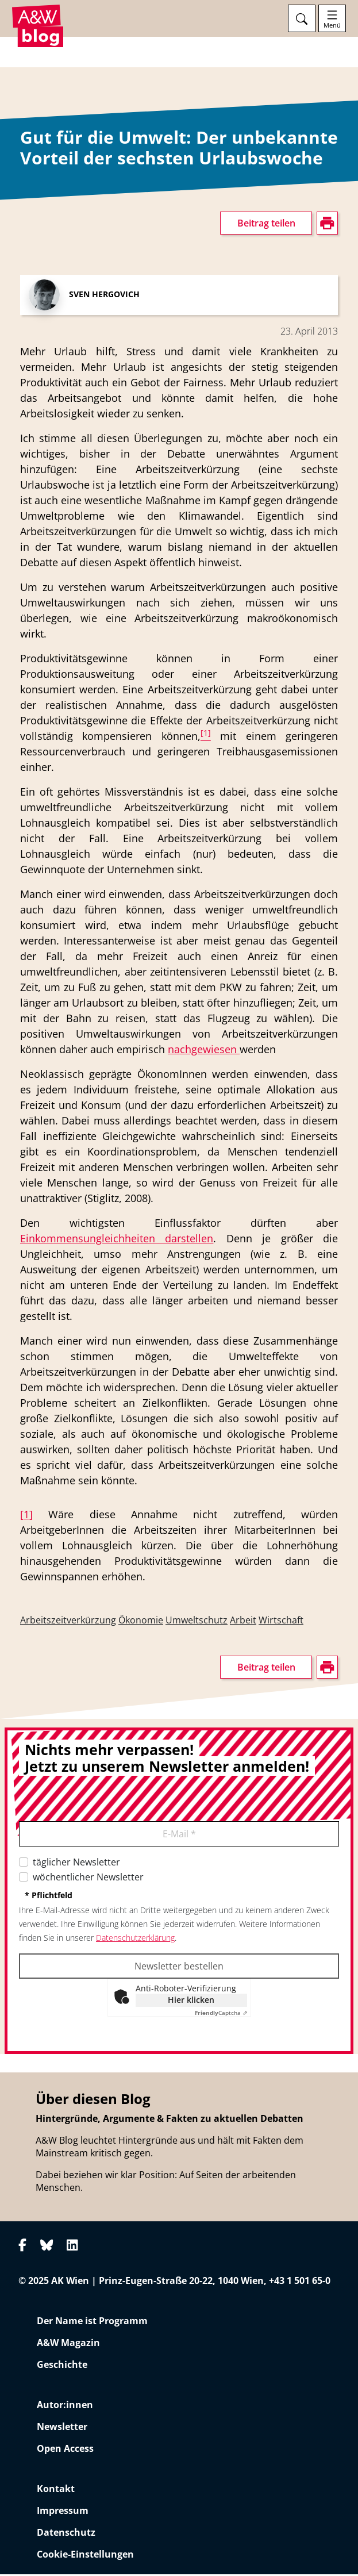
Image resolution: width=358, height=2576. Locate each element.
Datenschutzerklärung (135, 1939)
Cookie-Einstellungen (85, 2556)
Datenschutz (66, 2534)
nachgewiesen (204, 1051)
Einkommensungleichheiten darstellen (116, 1240)
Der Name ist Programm (92, 2322)
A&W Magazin (68, 2344)
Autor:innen (65, 2406)
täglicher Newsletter (76, 1863)
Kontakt (56, 2490)
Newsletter (62, 2428)
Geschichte (62, 2366)
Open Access (65, 2450)
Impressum (62, 2512)
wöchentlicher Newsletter (88, 1878)
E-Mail (179, 1835)
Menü (332, 25)
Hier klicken (191, 2001)
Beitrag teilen (266, 224)
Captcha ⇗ (221, 2014)
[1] (26, 1516)
